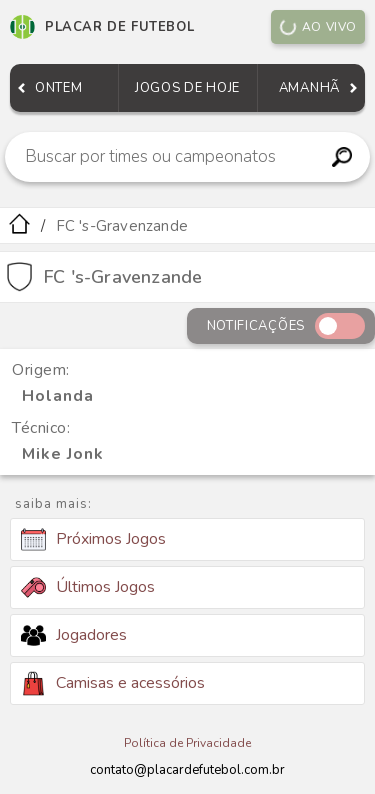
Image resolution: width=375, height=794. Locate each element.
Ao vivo (318, 27)
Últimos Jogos (88, 587)
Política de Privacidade (187, 743)
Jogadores (74, 635)
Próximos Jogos (93, 540)
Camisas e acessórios (113, 683)
